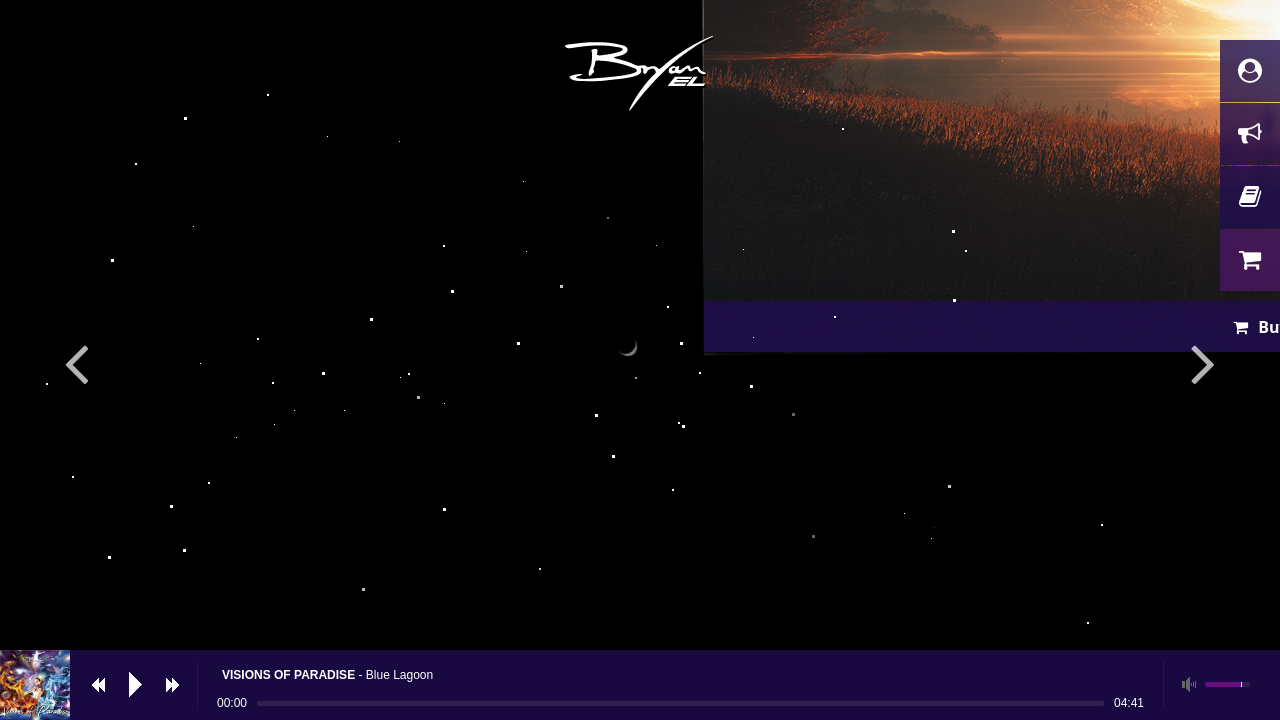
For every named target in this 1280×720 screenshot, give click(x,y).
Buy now (653, 535)
